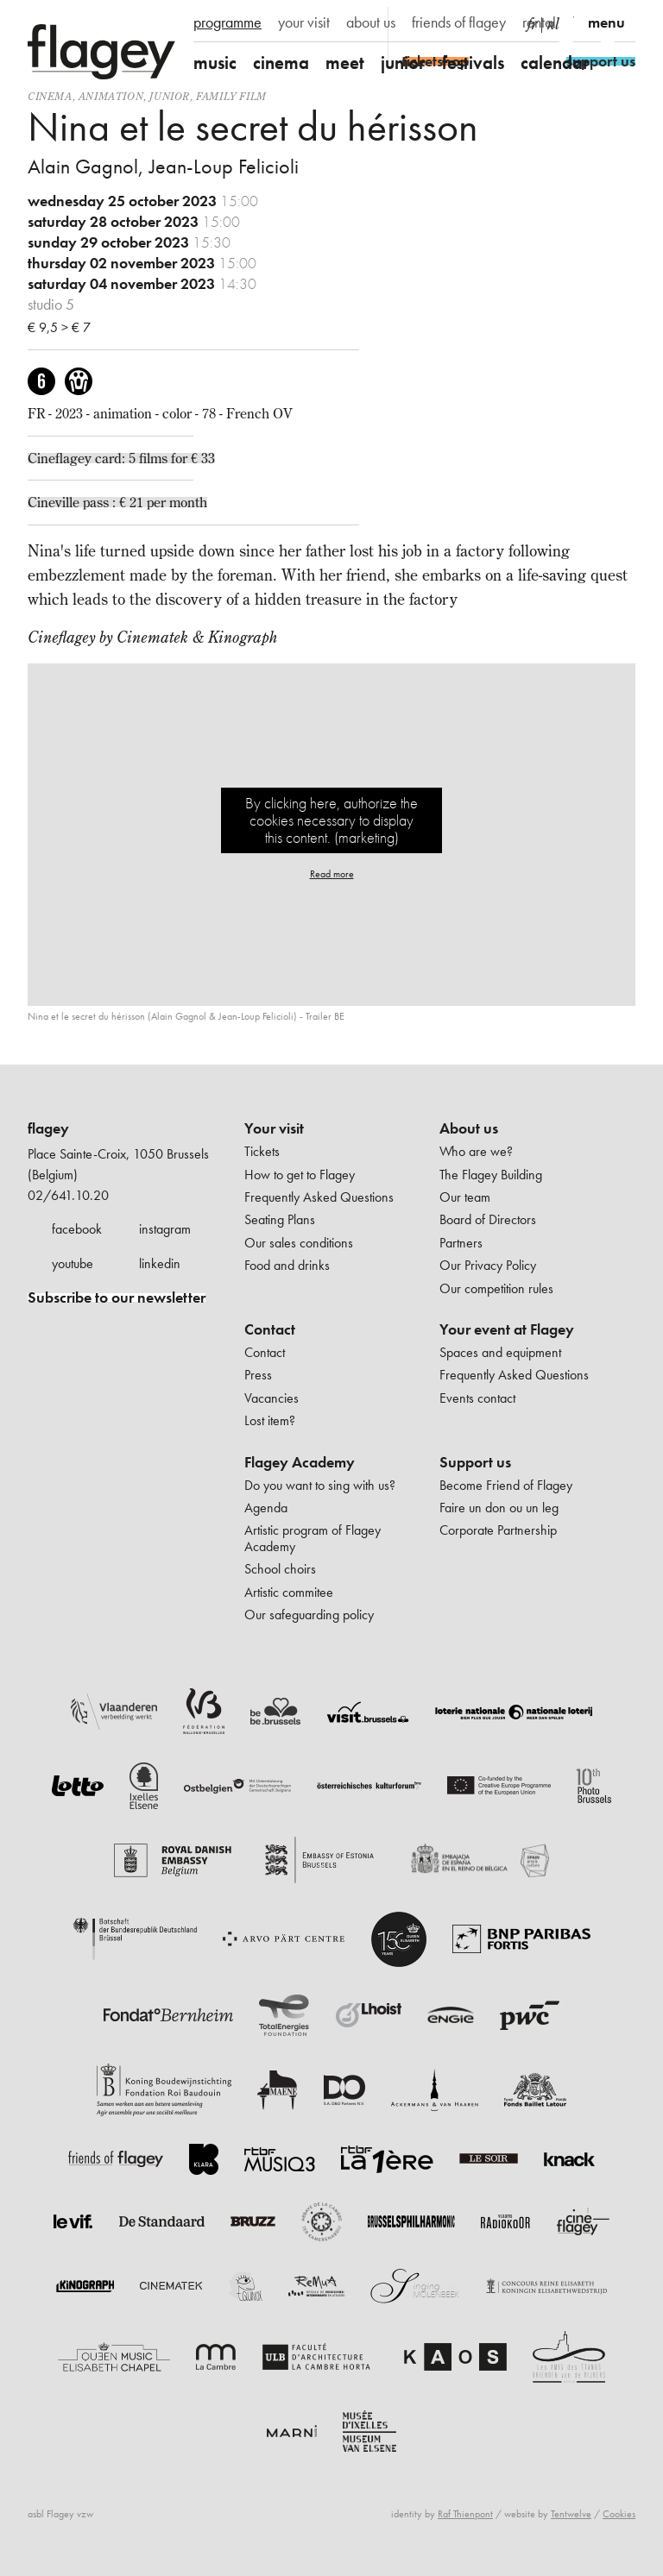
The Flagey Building (490, 1174)
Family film (231, 96)
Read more (332, 874)
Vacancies (271, 1398)
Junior (169, 96)
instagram (165, 1229)
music (215, 62)
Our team (464, 1197)
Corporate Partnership (498, 1530)
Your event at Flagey (506, 1329)
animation (111, 96)
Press (258, 1375)
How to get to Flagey (299, 1174)
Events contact (477, 1398)
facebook (77, 1229)
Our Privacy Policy (487, 1265)
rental (539, 22)
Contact (269, 1329)
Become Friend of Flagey (505, 1485)
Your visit (274, 1128)
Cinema (50, 96)
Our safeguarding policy (309, 1614)
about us (370, 22)
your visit (304, 22)
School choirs (280, 1569)
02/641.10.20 (68, 1195)
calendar (555, 62)
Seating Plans (279, 1219)
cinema (281, 62)
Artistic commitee (288, 1592)
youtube (72, 1263)
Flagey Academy (299, 1462)
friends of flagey (459, 22)
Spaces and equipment (500, 1352)
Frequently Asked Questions (319, 1197)
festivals (473, 62)
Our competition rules (496, 1288)
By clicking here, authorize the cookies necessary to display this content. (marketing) (331, 820)
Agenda (265, 1507)
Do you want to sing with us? (319, 1485)
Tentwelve (571, 2514)
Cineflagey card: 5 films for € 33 (121, 458)
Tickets (262, 1151)
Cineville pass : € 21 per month (117, 502)
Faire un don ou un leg (499, 1507)
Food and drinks (287, 1265)
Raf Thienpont (465, 2514)
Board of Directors (487, 1219)
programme (227, 22)
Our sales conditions (298, 1243)
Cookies (619, 2514)
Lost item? (269, 1420)
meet (344, 62)
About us (468, 1128)
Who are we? (476, 1151)
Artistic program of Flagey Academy (312, 1538)
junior (403, 62)
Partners (461, 1243)
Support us (475, 1462)
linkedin (159, 1263)
